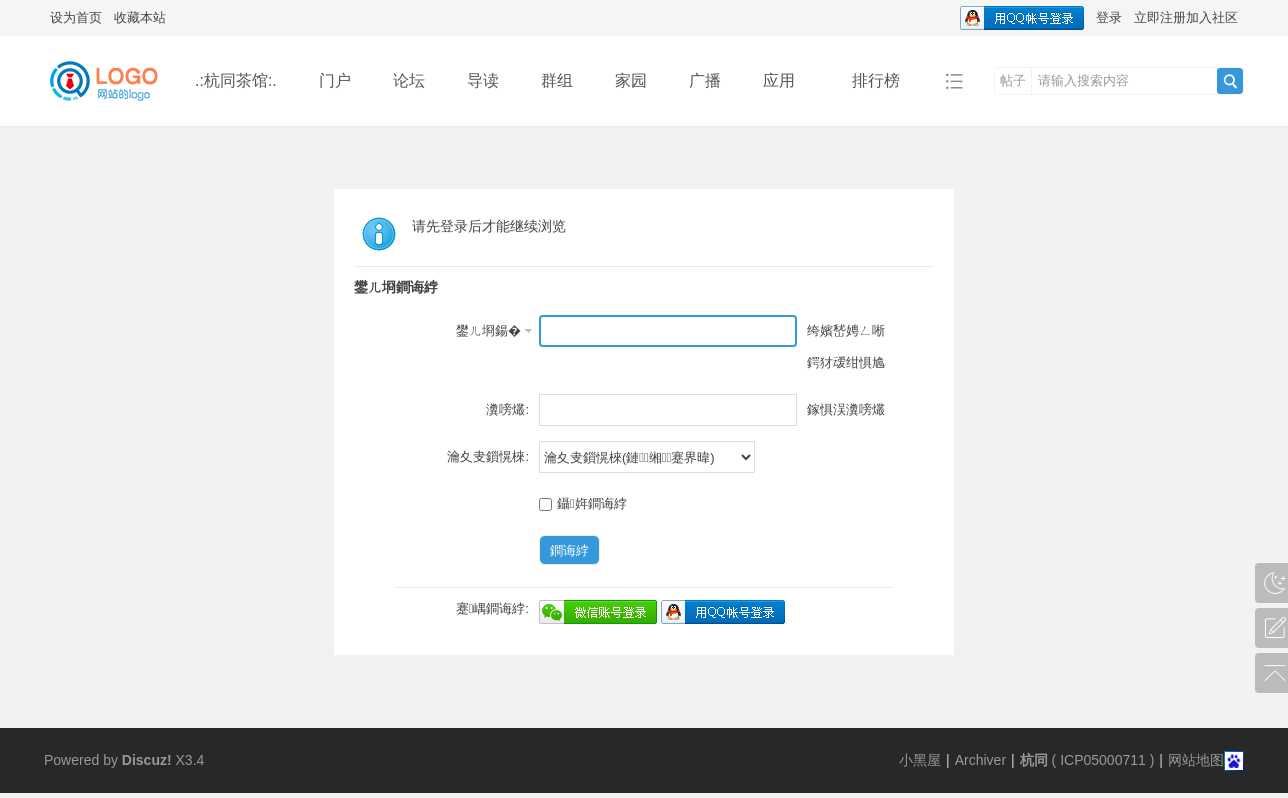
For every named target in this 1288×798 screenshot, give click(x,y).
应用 (786, 80)
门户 (335, 80)
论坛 (409, 80)
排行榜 (876, 80)
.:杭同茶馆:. (236, 80)
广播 (705, 80)
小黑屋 (920, 760)
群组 (557, 80)
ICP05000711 (1103, 760)
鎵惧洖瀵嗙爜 (846, 409)
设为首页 (76, 17)
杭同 (1034, 760)
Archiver (980, 760)
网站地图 (1196, 760)
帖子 (1013, 80)
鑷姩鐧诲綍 (583, 503)
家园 (631, 80)
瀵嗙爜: (507, 409)
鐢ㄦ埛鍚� (488, 330)
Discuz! (147, 760)
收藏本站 (140, 17)
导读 (483, 80)
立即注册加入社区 (1186, 17)
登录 (1109, 17)
